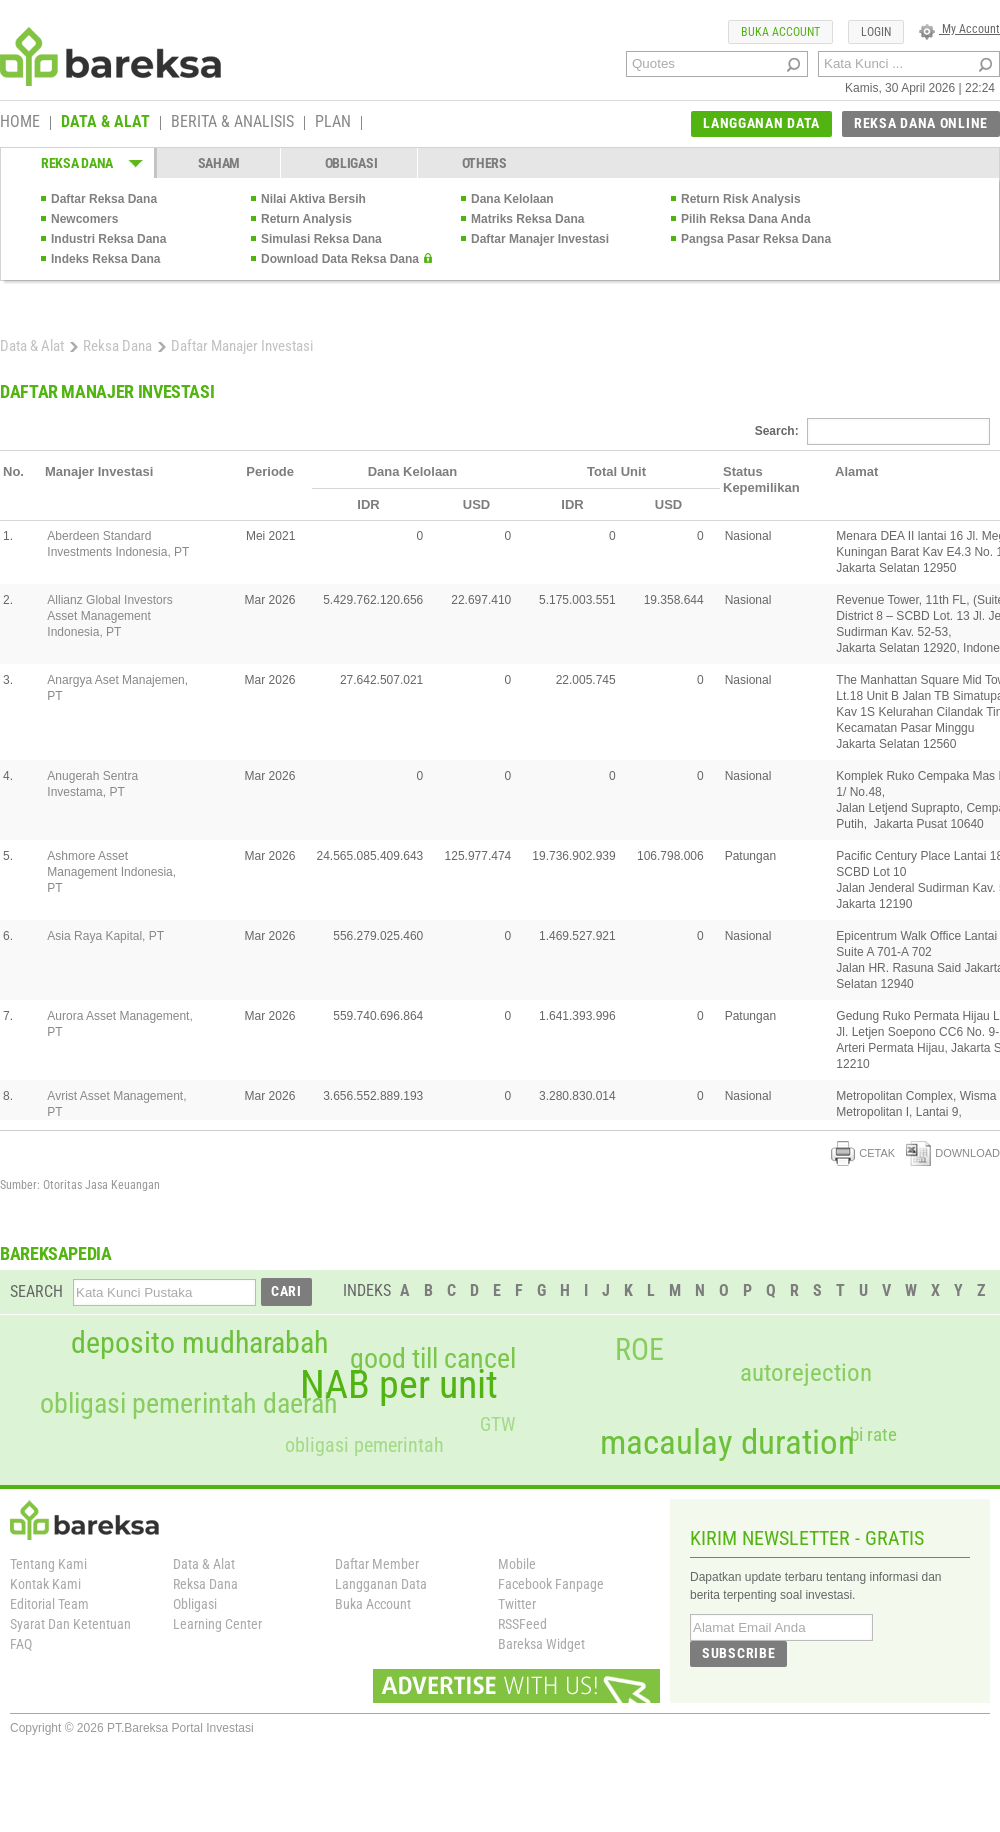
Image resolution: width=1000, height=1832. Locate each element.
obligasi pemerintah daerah (189, 1404)
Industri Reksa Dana (108, 239)
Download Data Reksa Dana (340, 259)
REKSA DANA (77, 163)
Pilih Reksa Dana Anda (746, 219)
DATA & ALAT (105, 123)
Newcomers (84, 219)
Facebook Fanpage (551, 1584)
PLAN (333, 123)
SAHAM (219, 163)
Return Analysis (306, 219)
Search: (872, 431)
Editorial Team (49, 1604)
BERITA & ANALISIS (232, 123)
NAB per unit (399, 1385)
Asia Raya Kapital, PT (105, 936)
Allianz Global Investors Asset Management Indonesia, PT (109, 616)
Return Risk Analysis (741, 199)
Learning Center (217, 1624)
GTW (497, 1424)
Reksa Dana (117, 346)
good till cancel (433, 1359)
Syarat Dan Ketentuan (70, 1624)
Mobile (517, 1564)
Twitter (517, 1604)
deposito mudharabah (199, 1343)
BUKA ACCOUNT (780, 32)
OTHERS (484, 163)
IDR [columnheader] (368, 504)
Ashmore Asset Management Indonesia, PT (111, 872)
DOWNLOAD (953, 1153)
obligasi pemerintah (364, 1445)
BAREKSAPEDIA (56, 1253)
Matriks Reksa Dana (527, 219)
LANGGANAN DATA (761, 123)
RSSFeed (522, 1624)
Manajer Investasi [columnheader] (99, 471)
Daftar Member (377, 1564)
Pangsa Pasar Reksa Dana (756, 239)
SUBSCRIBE (738, 1653)
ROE (639, 1350)
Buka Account (373, 1604)
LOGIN (876, 32)
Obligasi (195, 1604)
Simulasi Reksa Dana (321, 239)
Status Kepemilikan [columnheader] (761, 479)
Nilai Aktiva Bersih (313, 199)
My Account (959, 29)
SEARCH (36, 1291)
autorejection (806, 1372)
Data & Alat (32, 346)
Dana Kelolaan (512, 199)
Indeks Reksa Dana (105, 259)
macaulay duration (727, 1442)
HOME (20, 123)
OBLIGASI (351, 163)
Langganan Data (381, 1584)
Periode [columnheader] (270, 471)
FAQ (21, 1644)
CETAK (863, 1153)
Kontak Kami (45, 1584)
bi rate (873, 1434)
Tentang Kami (48, 1564)
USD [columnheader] (476, 504)
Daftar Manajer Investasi (540, 239)
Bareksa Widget (541, 1644)
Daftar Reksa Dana (104, 199)
